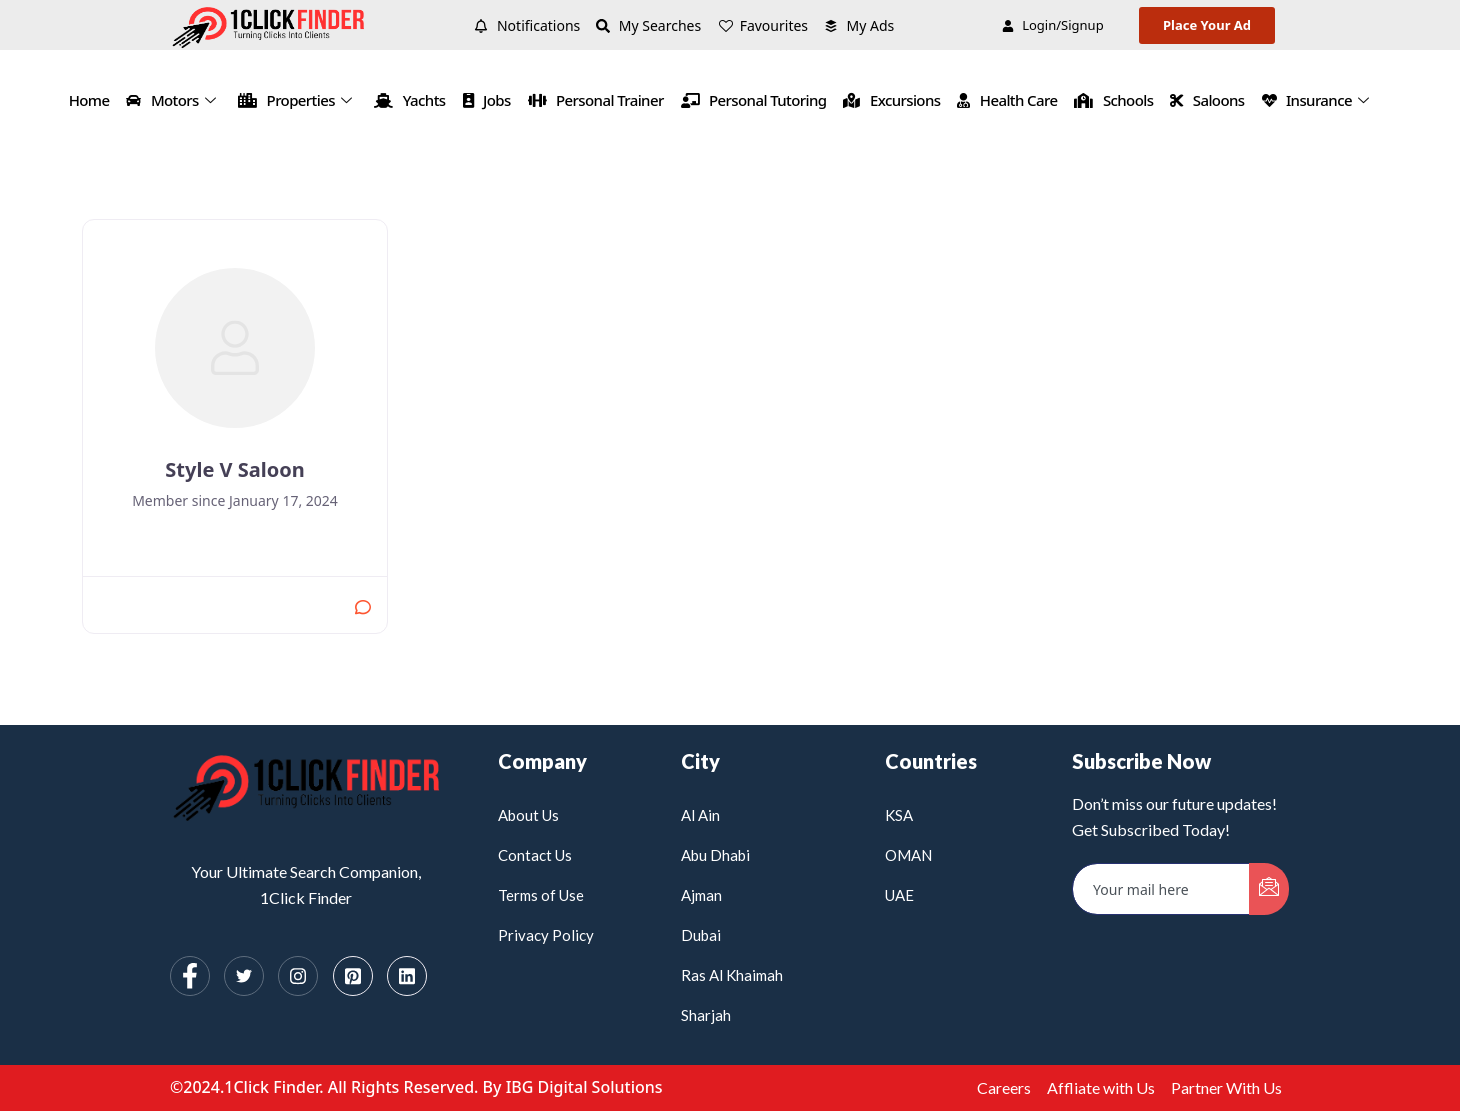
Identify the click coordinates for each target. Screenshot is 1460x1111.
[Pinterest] (353, 976)
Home (89, 100)
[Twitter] (244, 976)
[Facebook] (190, 976)
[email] (1161, 889)
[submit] (1269, 889)
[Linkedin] (407, 976)
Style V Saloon (234, 469)
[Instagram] (298, 976)
